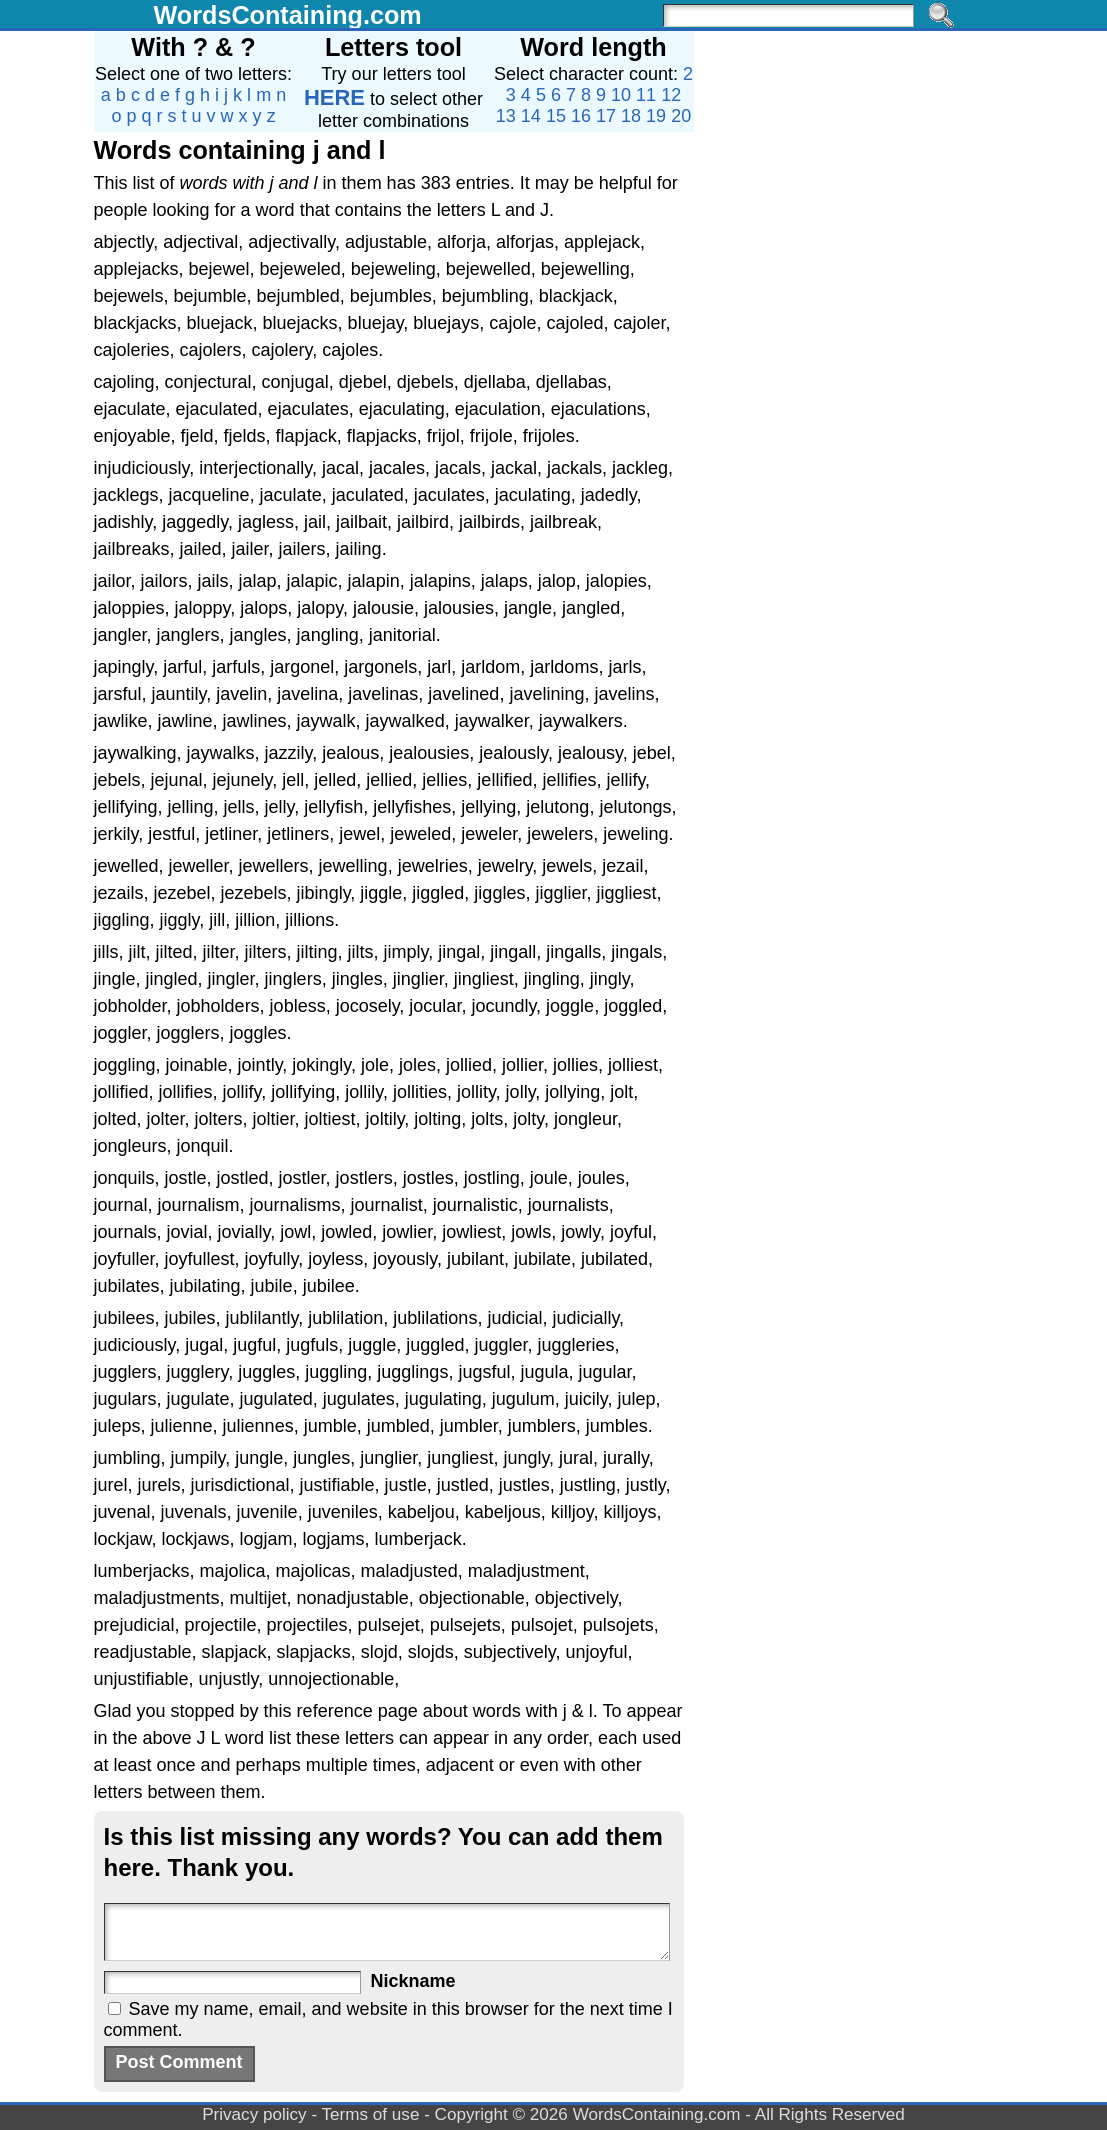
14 (531, 116)
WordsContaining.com (288, 15)
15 (556, 116)
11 (646, 95)
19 (656, 116)
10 (621, 95)
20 (681, 116)
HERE (334, 97)
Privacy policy (254, 2114)
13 (506, 116)
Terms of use (371, 2114)
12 (671, 95)
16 (581, 116)
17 (606, 116)
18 (631, 116)
